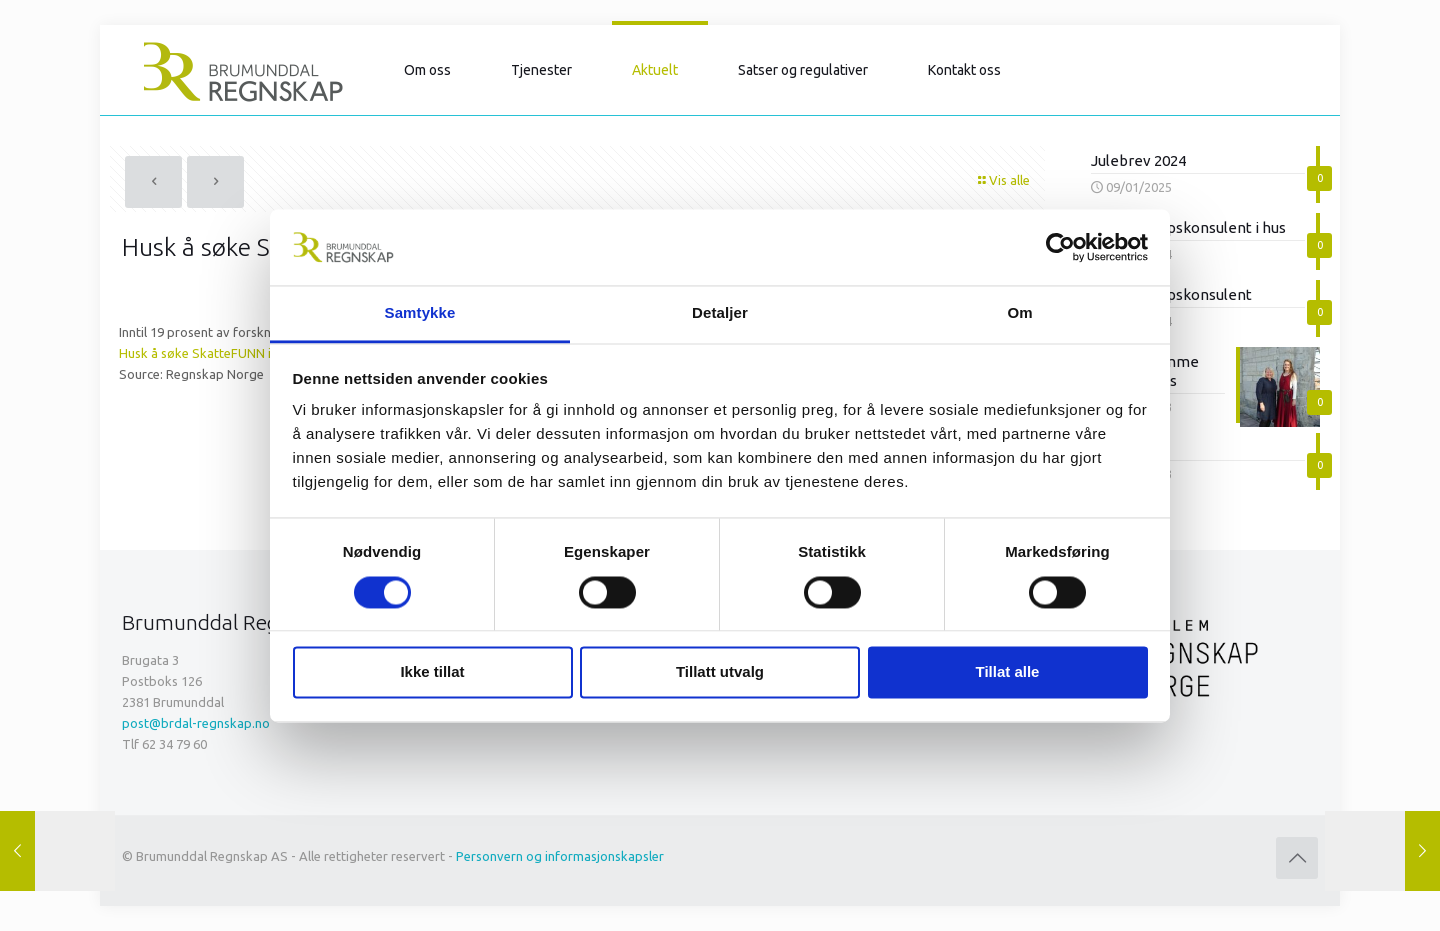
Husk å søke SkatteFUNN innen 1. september (249, 353)
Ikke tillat (432, 672)
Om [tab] (1019, 313)
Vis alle (1003, 180)
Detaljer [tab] (720, 313)
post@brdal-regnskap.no (196, 723)
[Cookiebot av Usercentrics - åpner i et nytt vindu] (1060, 247)
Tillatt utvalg (720, 672)
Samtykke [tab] (420, 313)
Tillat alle (1008, 672)
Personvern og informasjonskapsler (560, 856)
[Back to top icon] (1297, 858)
